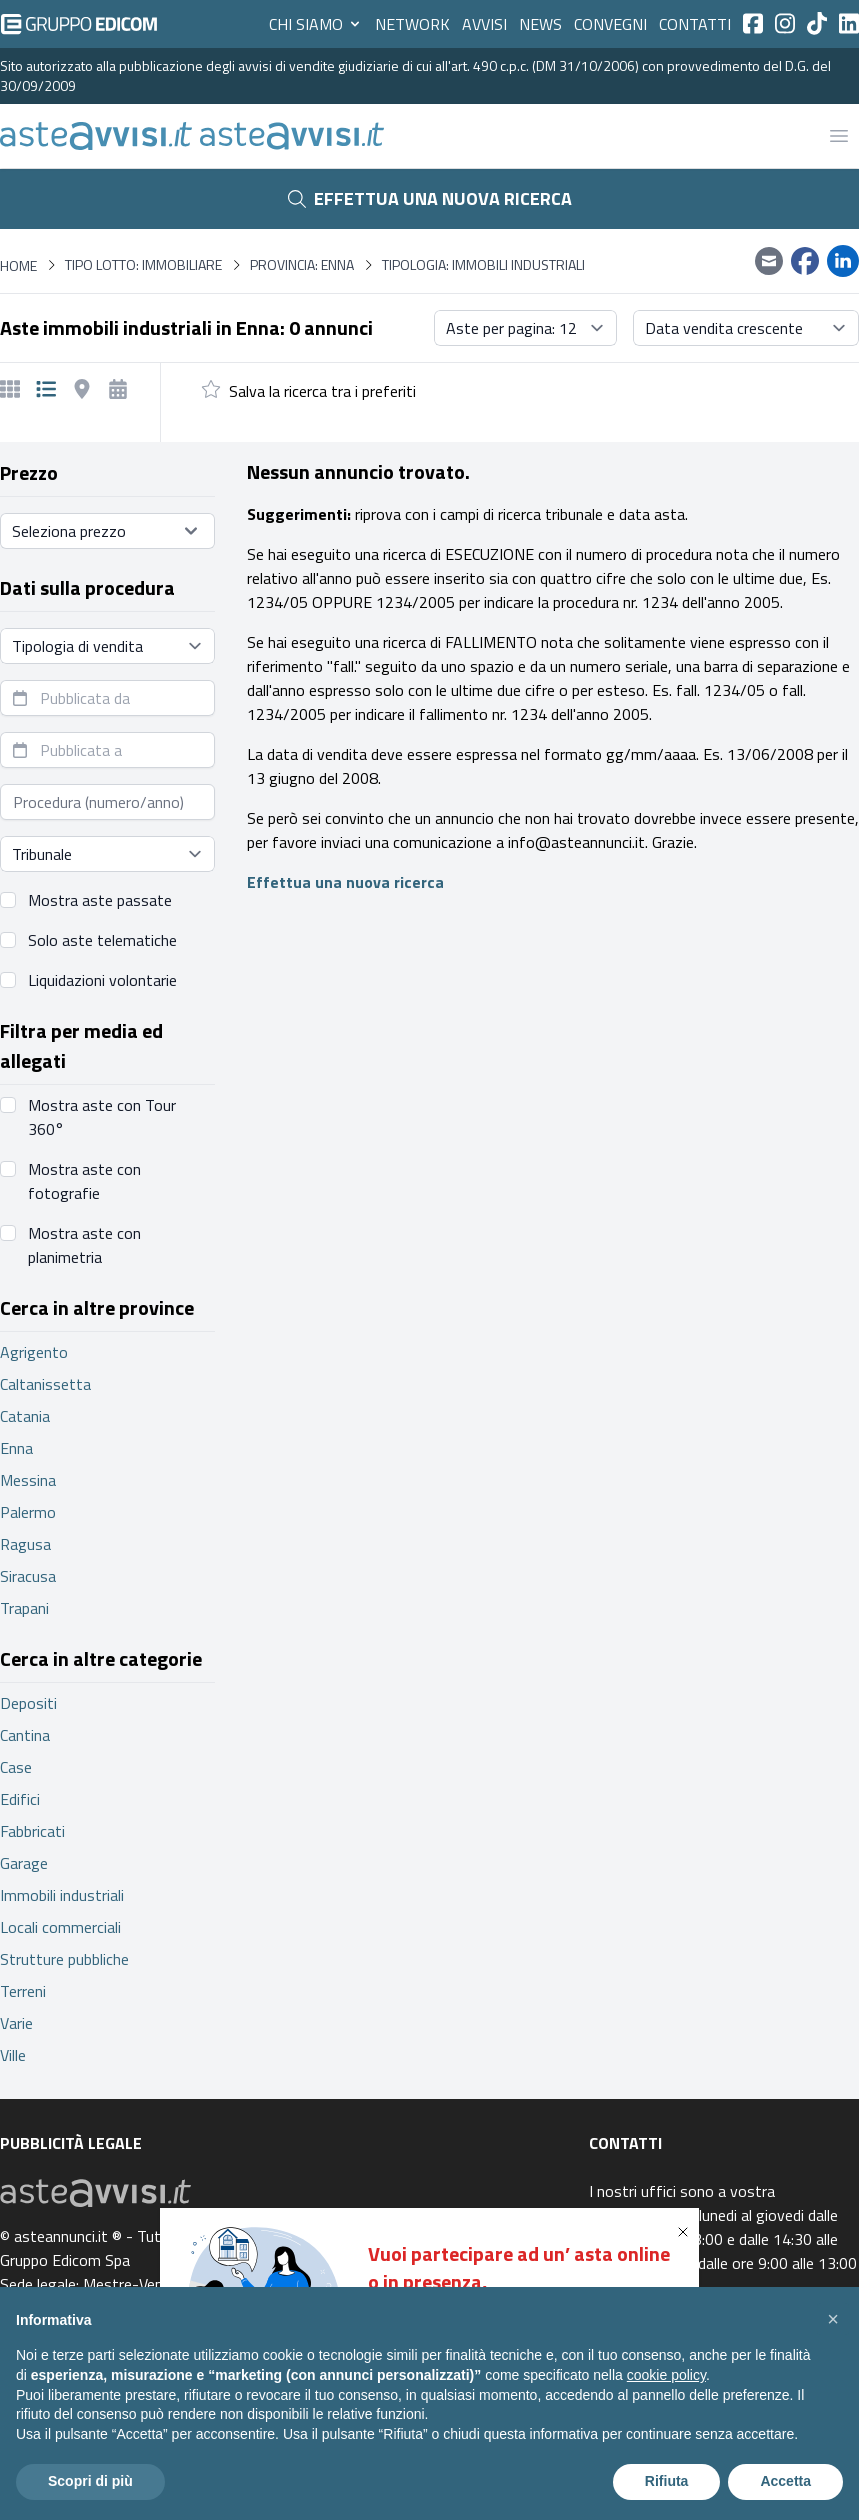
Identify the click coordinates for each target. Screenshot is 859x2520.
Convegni (610, 24)
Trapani (24, 1608)
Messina (28, 1480)
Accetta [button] (785, 2481)
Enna (16, 1448)
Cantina (25, 1735)
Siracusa (28, 1576)
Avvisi (484, 24)
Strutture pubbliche (64, 1959)
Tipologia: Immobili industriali (483, 265)
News (540, 24)
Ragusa (25, 1544)
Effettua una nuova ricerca (430, 198)
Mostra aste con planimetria (84, 1245)
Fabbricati (32, 1831)
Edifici (20, 1799)
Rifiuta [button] (667, 2481)
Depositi (28, 1703)
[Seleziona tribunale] (107, 854)
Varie (16, 2023)
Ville (13, 2055)
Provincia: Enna (302, 265)
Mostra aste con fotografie (84, 1181)
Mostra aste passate (100, 900)
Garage (24, 1863)
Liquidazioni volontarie (102, 980)
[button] (687, 2232)
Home (18, 265)
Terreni (23, 1991)
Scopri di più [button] (90, 2481)
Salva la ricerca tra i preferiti (322, 391)
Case (16, 1767)
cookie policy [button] (666, 2375)
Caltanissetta (45, 1384)
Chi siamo (316, 24)
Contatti (695, 24)
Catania (25, 1416)
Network (412, 24)
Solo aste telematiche (102, 940)
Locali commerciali (60, 1927)
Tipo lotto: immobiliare (143, 265)
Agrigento (34, 1352)
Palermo (28, 1512)
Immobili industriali (62, 1895)
